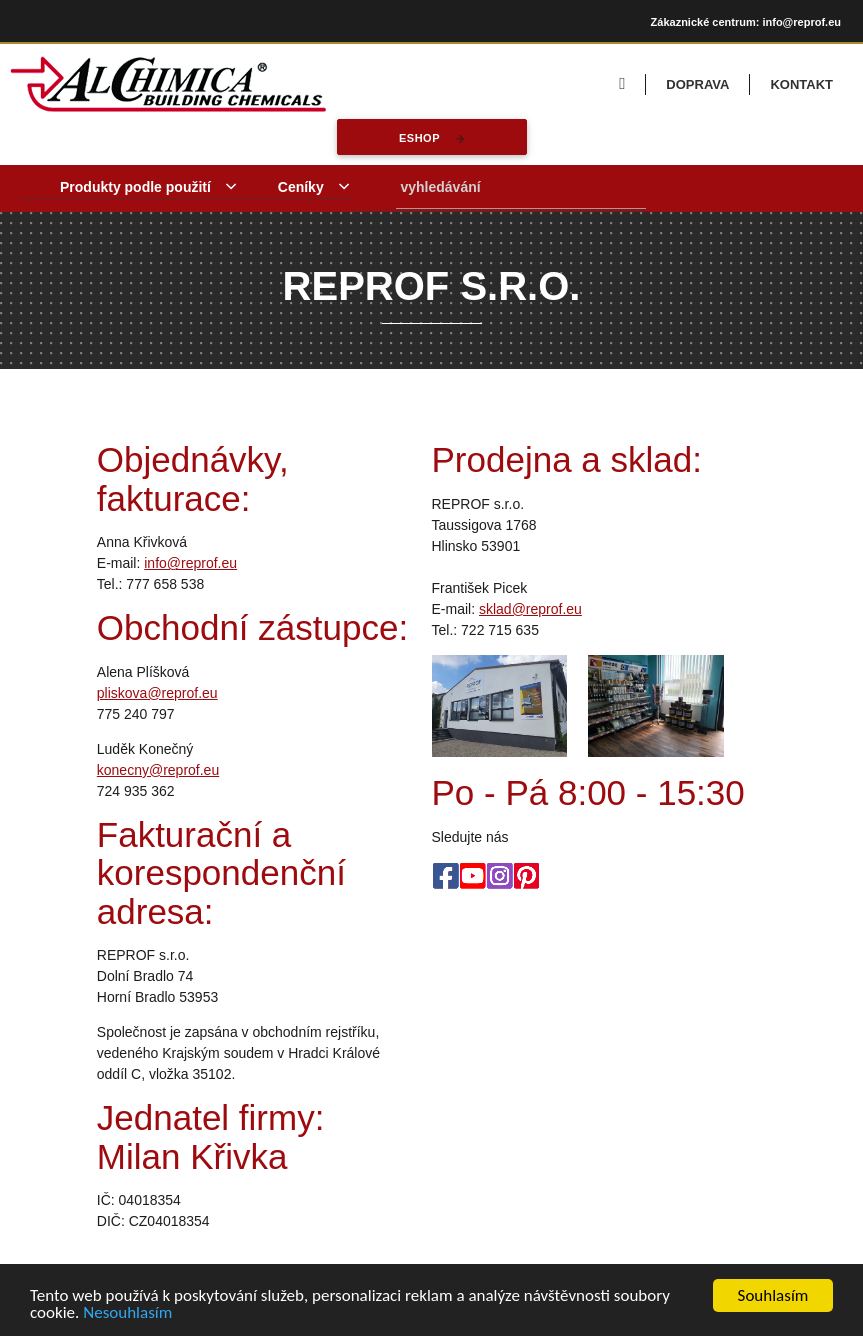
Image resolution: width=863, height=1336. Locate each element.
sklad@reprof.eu (530, 609)
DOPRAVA (697, 84)
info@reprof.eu (190, 563)
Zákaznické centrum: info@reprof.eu (746, 22)
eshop (418, 138)
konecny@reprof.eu (158, 770)
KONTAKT (801, 84)
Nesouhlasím (127, 1313)
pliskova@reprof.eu (157, 693)
